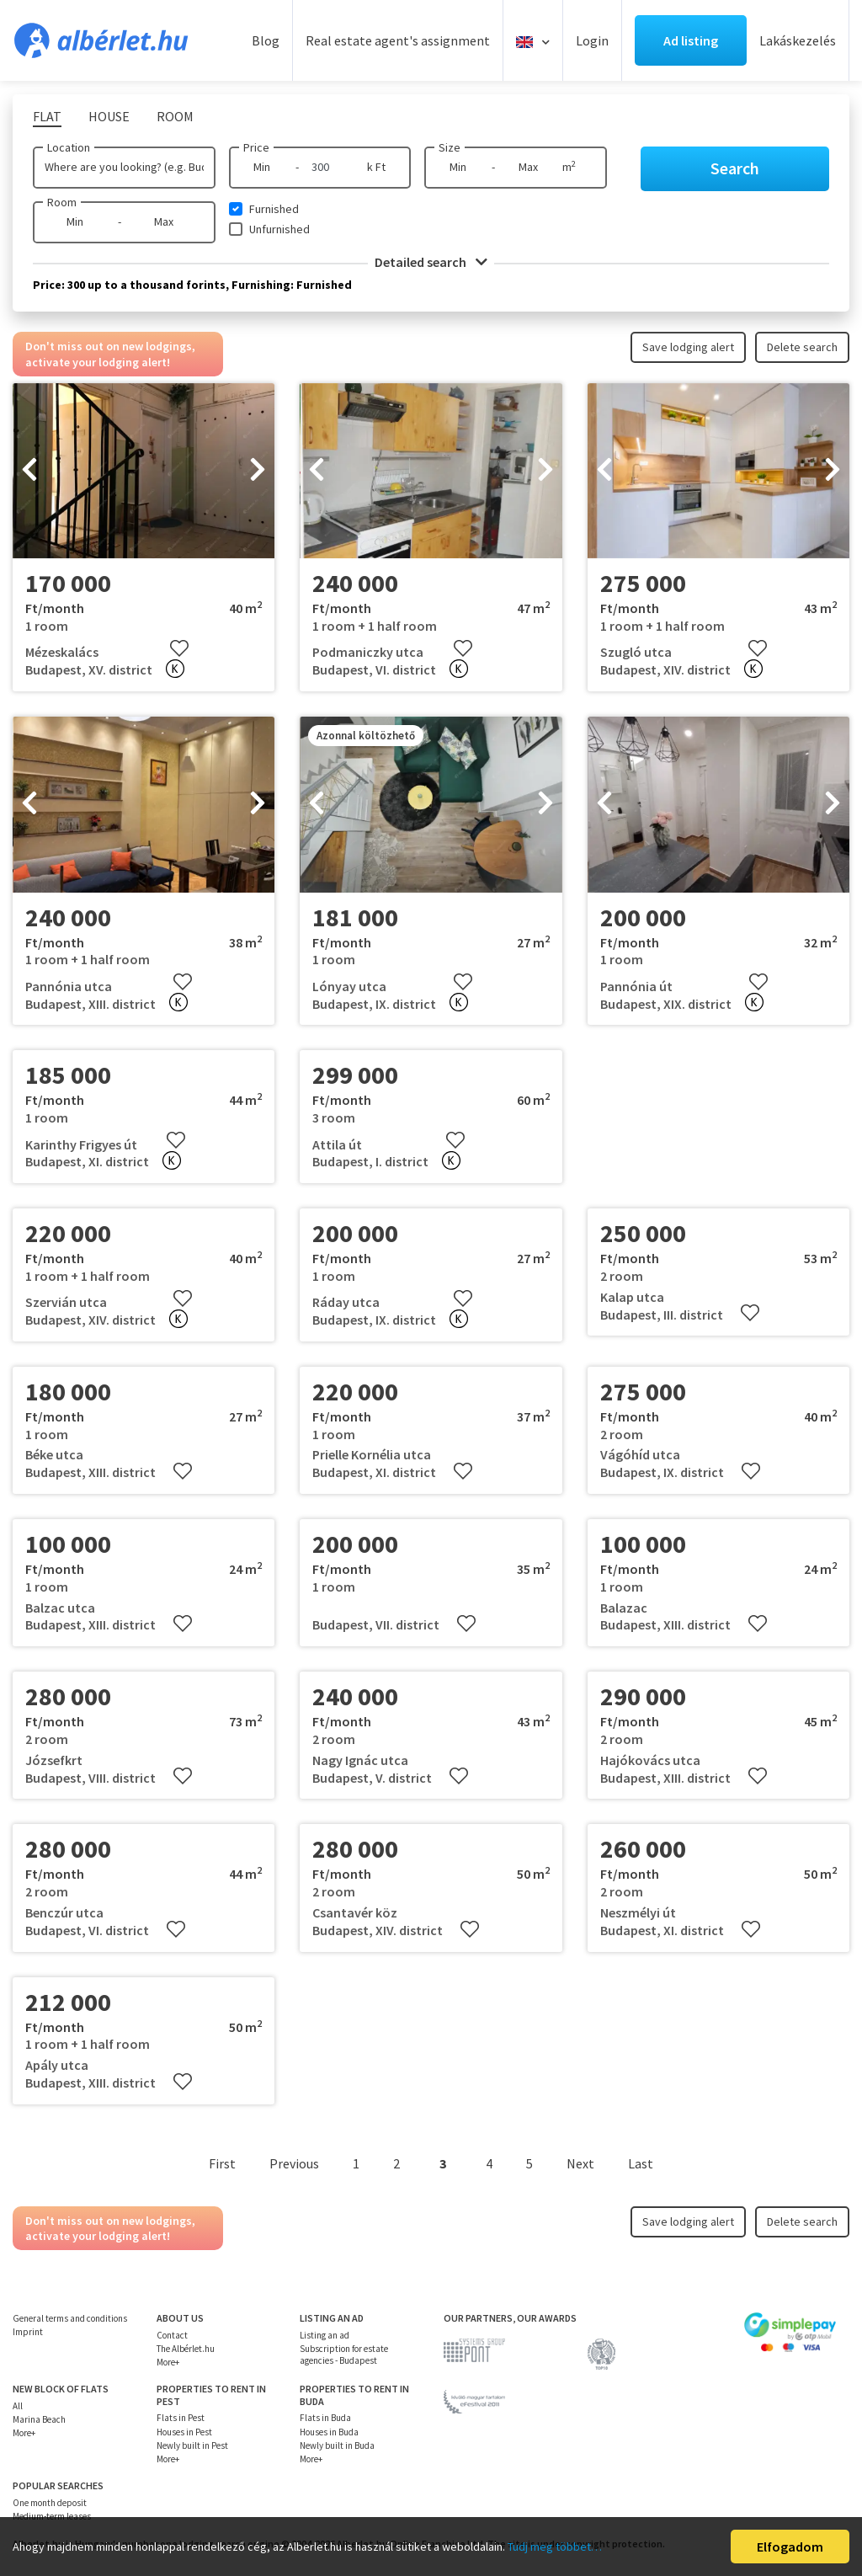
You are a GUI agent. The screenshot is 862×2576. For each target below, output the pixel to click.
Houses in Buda (329, 2432)
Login (592, 40)
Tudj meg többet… (555, 2546)
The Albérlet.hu (186, 2349)
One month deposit (50, 2503)
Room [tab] (175, 116)
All (18, 2406)
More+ (168, 2362)
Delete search (802, 347)
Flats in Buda (325, 2418)
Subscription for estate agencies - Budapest (344, 2354)
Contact (172, 2335)
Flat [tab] (47, 116)
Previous (294, 2163)
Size (449, 147)
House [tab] (109, 116)
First (222, 2163)
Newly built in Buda (337, 2445)
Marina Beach (39, 2419)
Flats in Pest (181, 2418)
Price (256, 147)
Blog (265, 40)
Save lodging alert (688, 347)
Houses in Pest (184, 2432)
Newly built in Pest (192, 2445)
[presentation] (29, 470)
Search (734, 168)
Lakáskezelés (797, 40)
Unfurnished (279, 229)
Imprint (28, 2332)
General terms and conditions (70, 2318)
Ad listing (690, 40)
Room (62, 202)
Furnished (274, 208)
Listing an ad (324, 2335)
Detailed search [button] (431, 261)
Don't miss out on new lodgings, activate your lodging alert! (110, 354)
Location (68, 147)
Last (640, 2163)
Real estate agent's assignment (398, 40)
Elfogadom (790, 2546)
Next (580, 2163)
